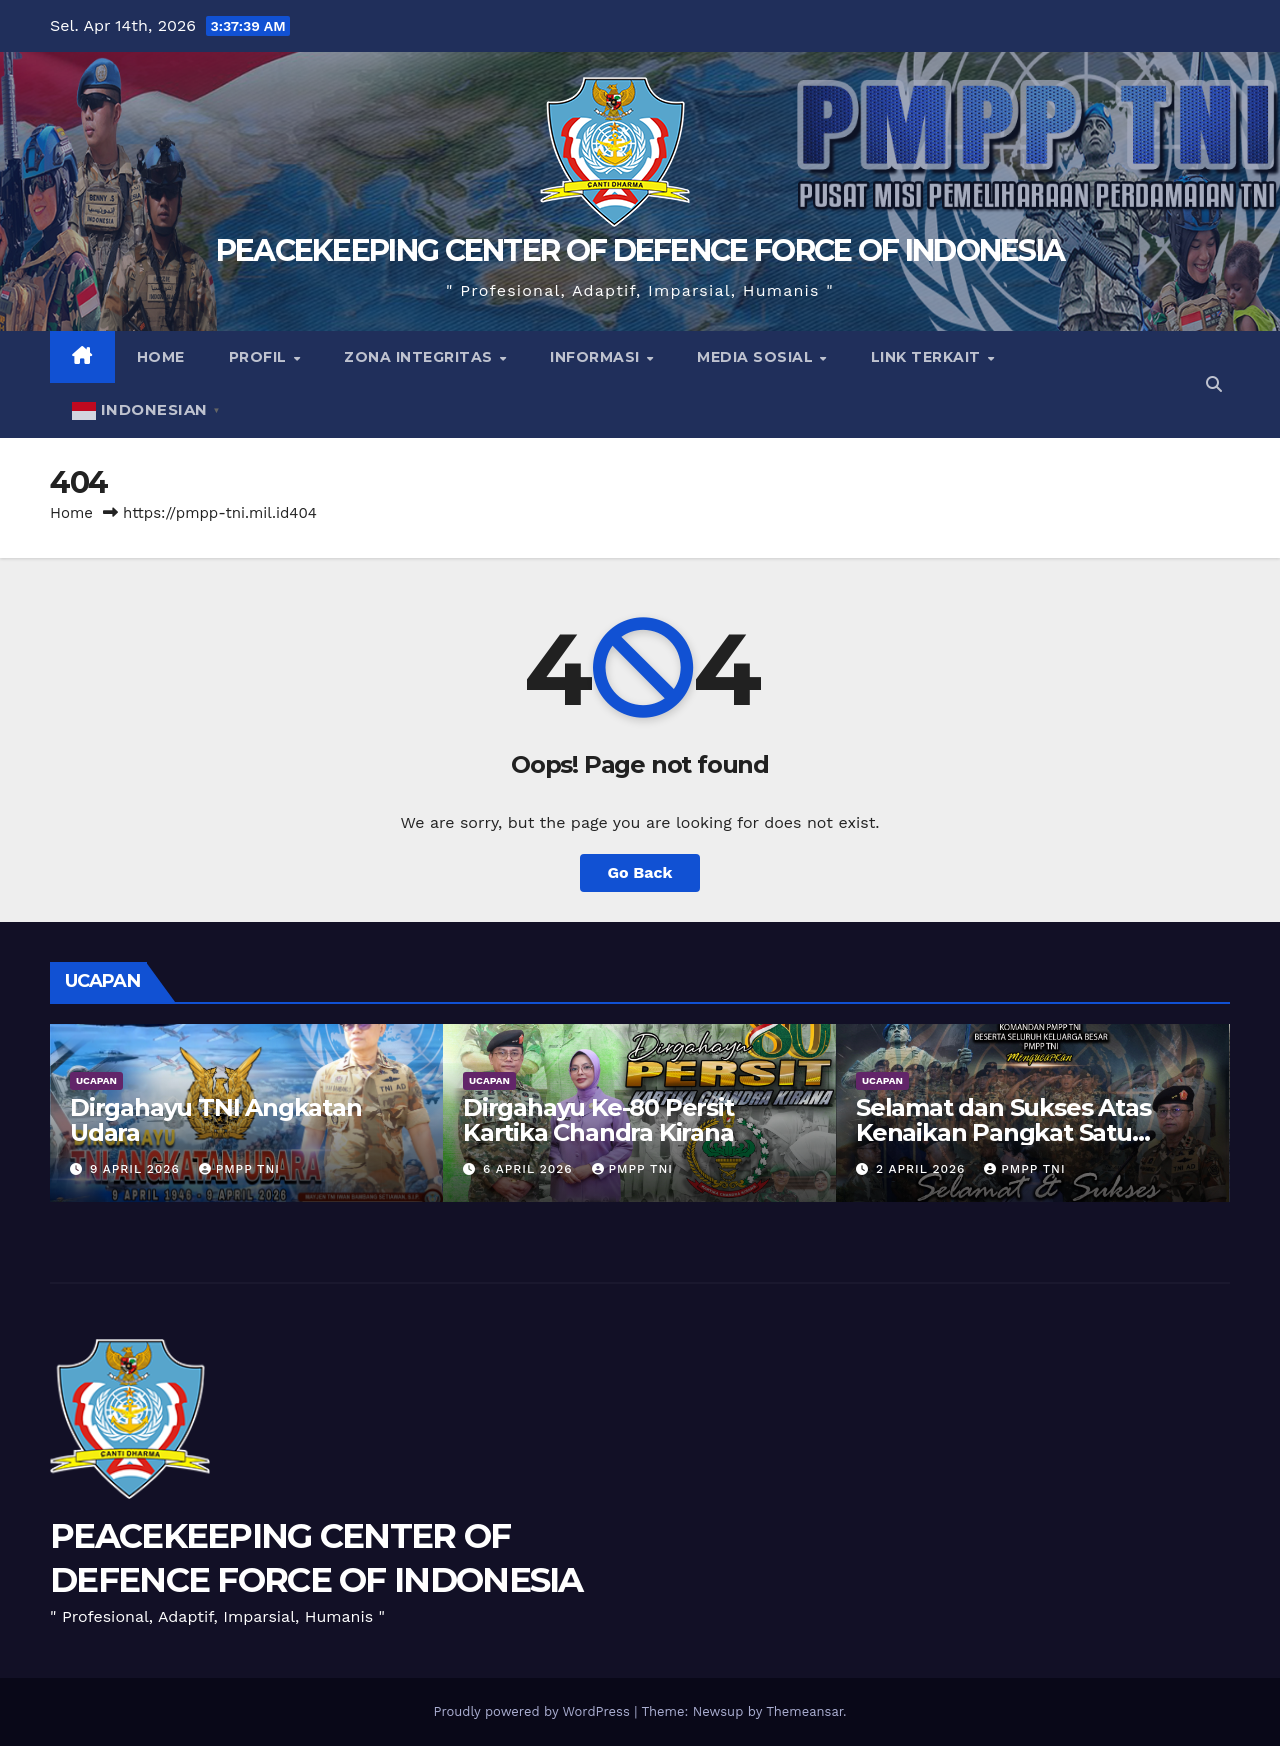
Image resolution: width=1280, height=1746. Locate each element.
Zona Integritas (420, 357)
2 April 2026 (923, 1169)
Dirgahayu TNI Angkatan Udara (216, 1120)
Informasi (597, 357)
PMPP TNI (239, 1169)
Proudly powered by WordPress (533, 1711)
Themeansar (804, 1711)
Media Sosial (757, 357)
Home (161, 357)
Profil (260, 357)
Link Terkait (928, 357)
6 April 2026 (530, 1169)
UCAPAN (96, 1080)
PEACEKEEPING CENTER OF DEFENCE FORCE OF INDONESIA (640, 250)
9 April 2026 (137, 1169)
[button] (1214, 384)
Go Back (640, 872)
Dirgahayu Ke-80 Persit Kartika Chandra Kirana (598, 1120)
